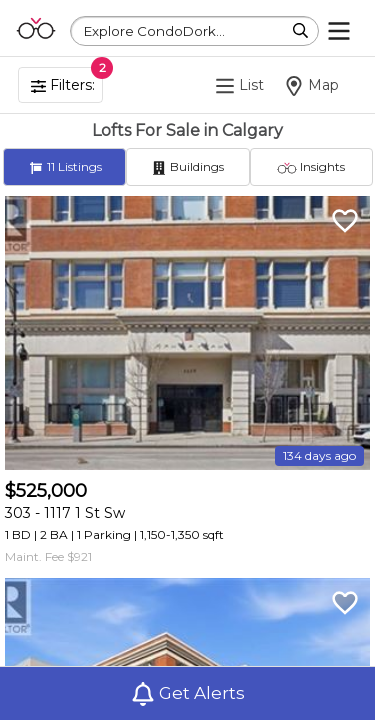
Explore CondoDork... (154, 31)
